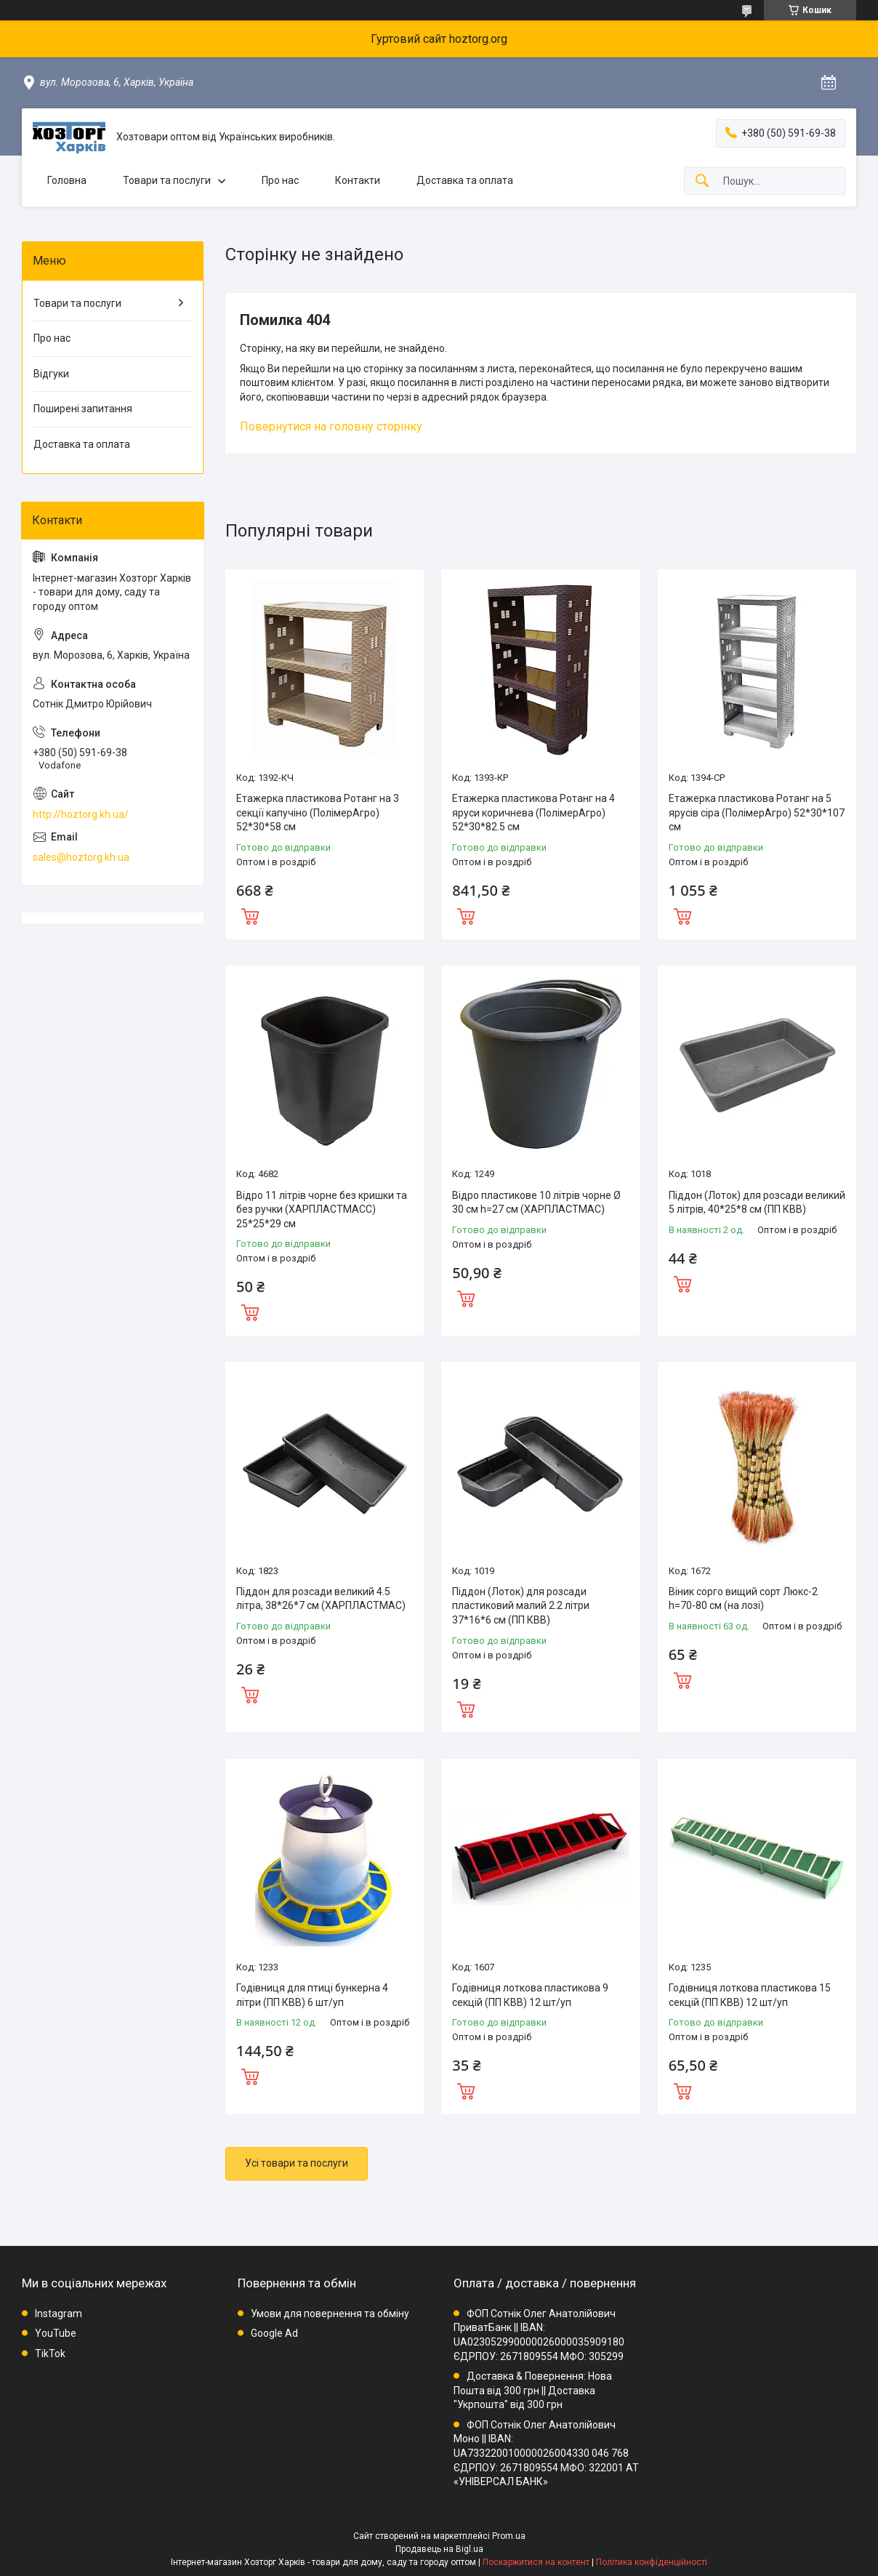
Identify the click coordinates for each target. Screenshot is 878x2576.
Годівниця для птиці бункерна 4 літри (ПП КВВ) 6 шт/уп (312, 1995)
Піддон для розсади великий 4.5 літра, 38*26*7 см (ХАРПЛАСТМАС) (321, 1599)
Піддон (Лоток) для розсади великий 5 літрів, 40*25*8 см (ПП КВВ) (757, 1202)
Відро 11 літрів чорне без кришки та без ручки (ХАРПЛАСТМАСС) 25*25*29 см (321, 1209)
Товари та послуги (167, 180)
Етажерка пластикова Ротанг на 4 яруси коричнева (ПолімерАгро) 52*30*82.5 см (533, 812)
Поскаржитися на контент (536, 2562)
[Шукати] (702, 181)
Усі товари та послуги (296, 2163)
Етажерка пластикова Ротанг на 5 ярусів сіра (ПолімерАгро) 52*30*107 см (757, 812)
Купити (250, 914)
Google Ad (274, 2333)
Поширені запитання (82, 408)
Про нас (280, 180)
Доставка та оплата (464, 180)
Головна (66, 180)
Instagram (58, 2313)
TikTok (50, 2353)
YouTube (55, 2333)
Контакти (357, 180)
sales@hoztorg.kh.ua (81, 857)
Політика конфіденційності (651, 2562)
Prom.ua (508, 2536)
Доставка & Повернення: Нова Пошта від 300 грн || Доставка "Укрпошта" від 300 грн (533, 2390)
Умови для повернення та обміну (330, 2313)
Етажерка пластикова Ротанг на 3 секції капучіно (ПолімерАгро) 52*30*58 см (317, 812)
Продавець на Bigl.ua (439, 2549)
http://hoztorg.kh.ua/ (81, 814)
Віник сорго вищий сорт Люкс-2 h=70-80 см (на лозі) (743, 1599)
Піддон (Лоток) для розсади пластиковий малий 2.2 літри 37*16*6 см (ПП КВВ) (520, 1606)
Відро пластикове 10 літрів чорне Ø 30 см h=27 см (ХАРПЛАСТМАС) (536, 1202)
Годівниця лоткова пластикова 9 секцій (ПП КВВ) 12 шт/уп (530, 1995)
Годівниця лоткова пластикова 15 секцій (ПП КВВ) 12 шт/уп (750, 1995)
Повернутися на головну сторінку (331, 426)
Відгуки (51, 374)
